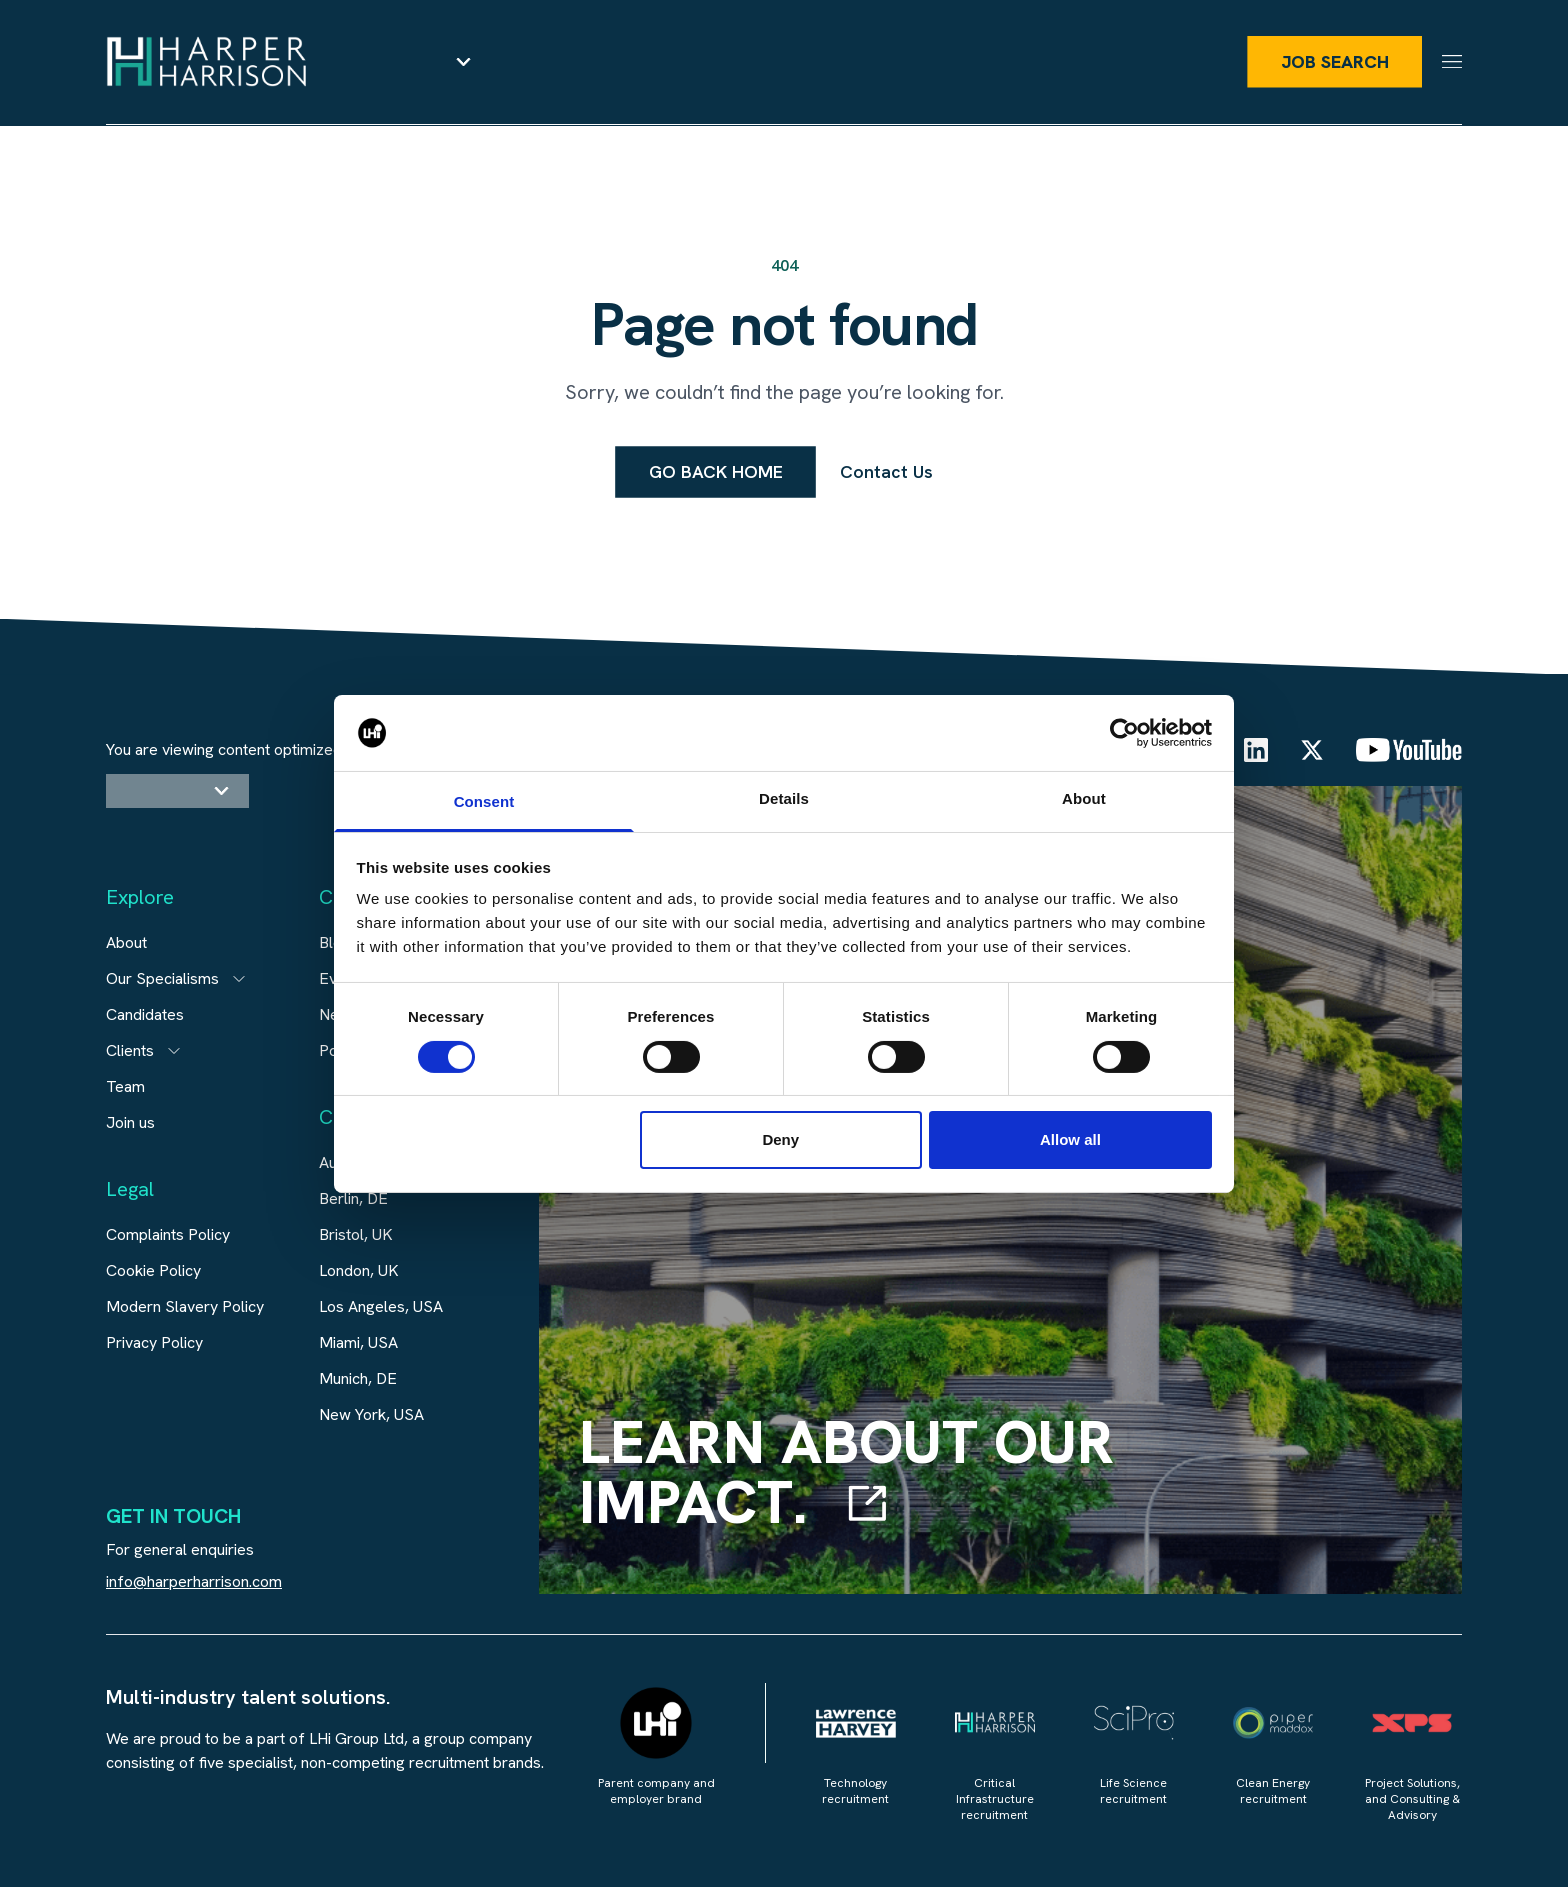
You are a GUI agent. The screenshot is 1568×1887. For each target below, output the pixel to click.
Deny (780, 1139)
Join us (130, 1122)
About (126, 942)
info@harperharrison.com (194, 1581)
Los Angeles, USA (381, 1306)
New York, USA (371, 1414)
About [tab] (1084, 798)
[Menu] (1452, 62)
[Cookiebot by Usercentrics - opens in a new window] (1124, 733)
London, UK (359, 1270)
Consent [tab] (484, 801)
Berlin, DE (353, 1198)
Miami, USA (358, 1342)
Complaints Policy (168, 1234)
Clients (130, 1050)
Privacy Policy (154, 1342)
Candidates (145, 1014)
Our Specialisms (162, 978)
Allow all (1070, 1139)
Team (125, 1086)
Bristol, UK (356, 1234)
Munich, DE (358, 1378)
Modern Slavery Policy (185, 1306)
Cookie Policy (153, 1270)
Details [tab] (784, 798)
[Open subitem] (239, 979)
